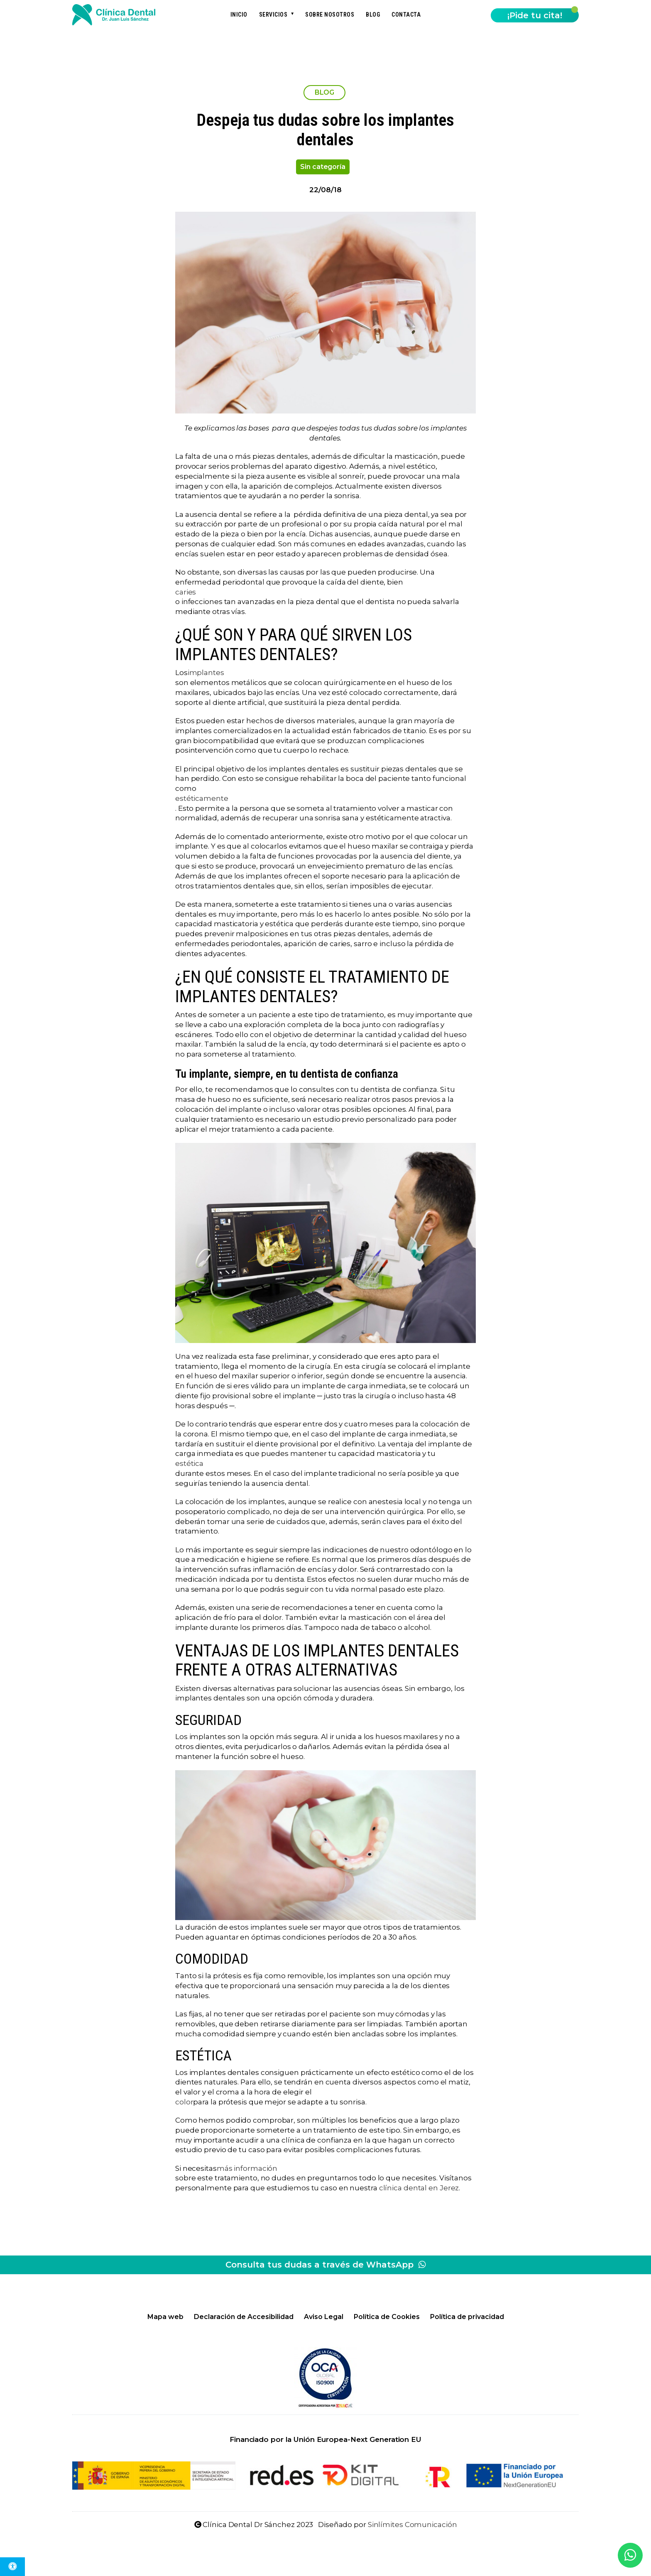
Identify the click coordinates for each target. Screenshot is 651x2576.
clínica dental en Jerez (419, 2188)
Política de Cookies (387, 2317)
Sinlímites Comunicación (412, 2524)
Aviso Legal (323, 2317)
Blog (373, 14)
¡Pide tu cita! (534, 15)
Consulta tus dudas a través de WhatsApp (325, 2265)
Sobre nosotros (329, 14)
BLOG (325, 92)
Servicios (273, 14)
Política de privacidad (467, 2317)
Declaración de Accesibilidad (244, 2317)
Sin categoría (322, 167)
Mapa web (165, 2317)
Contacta (406, 14)
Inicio (238, 14)
